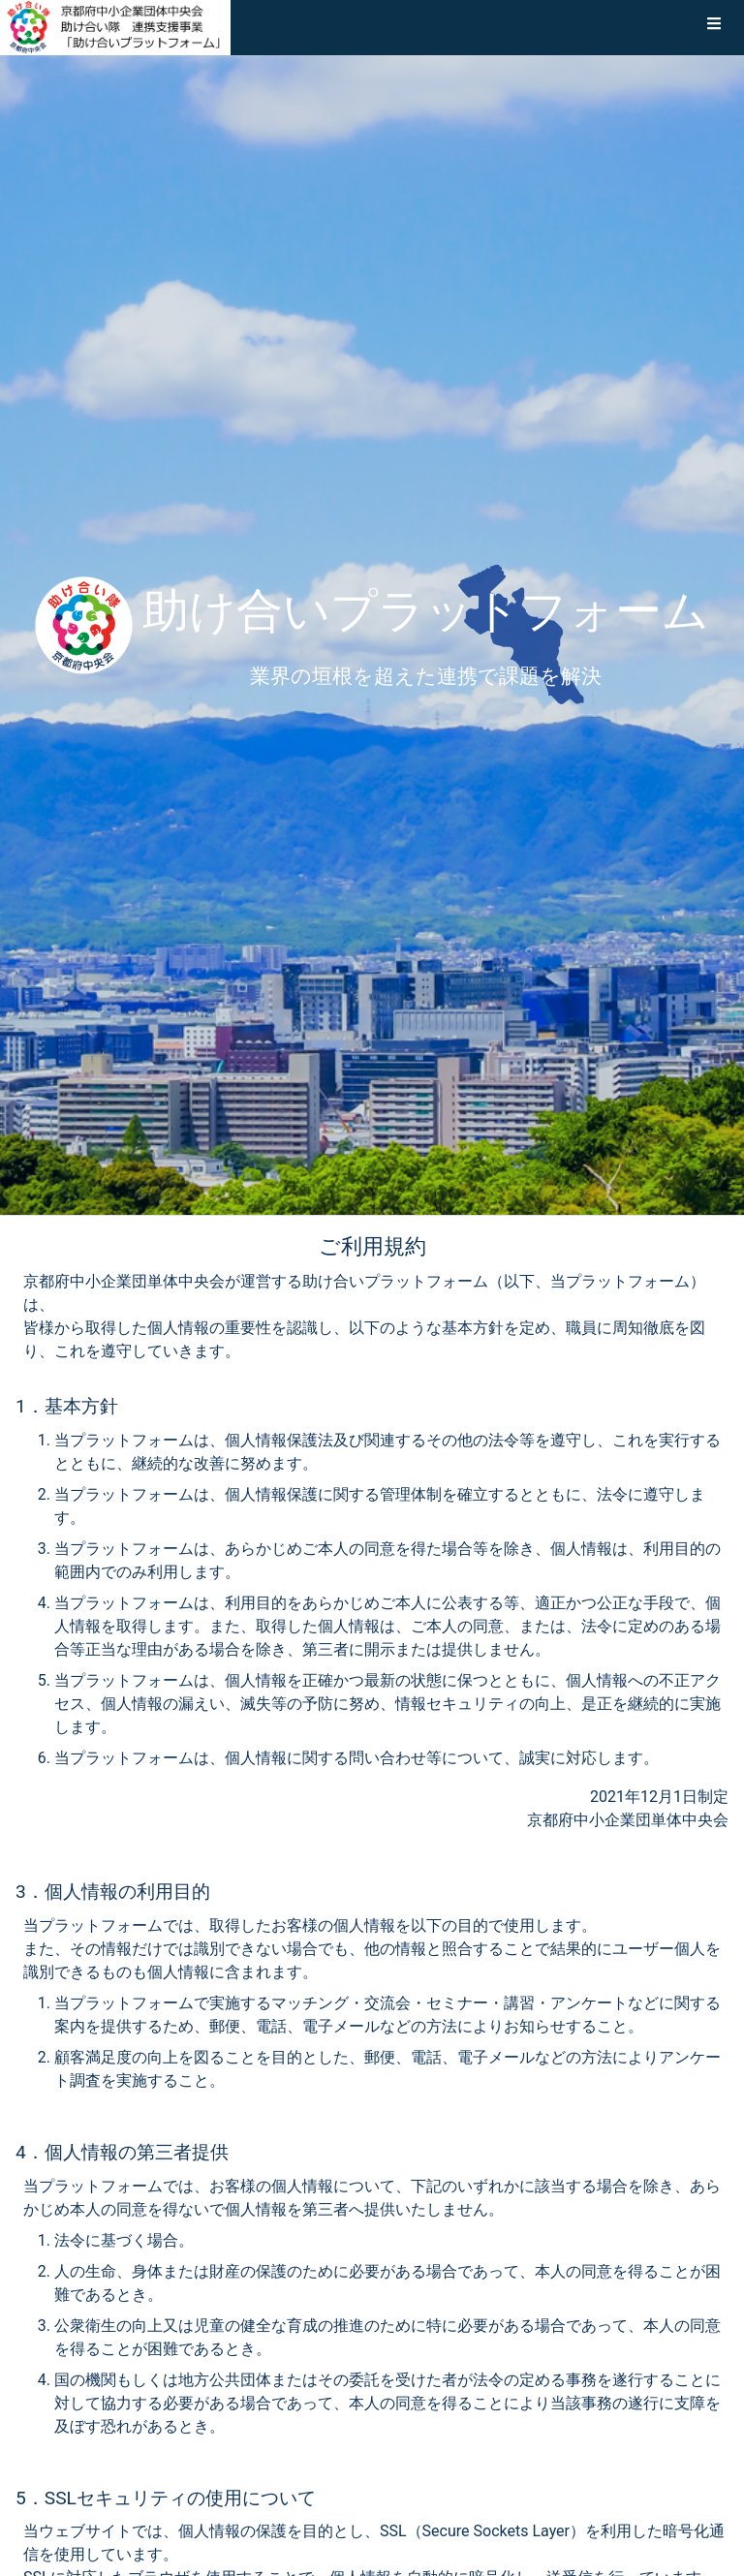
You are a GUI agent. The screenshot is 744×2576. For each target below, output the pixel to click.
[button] (714, 27)
